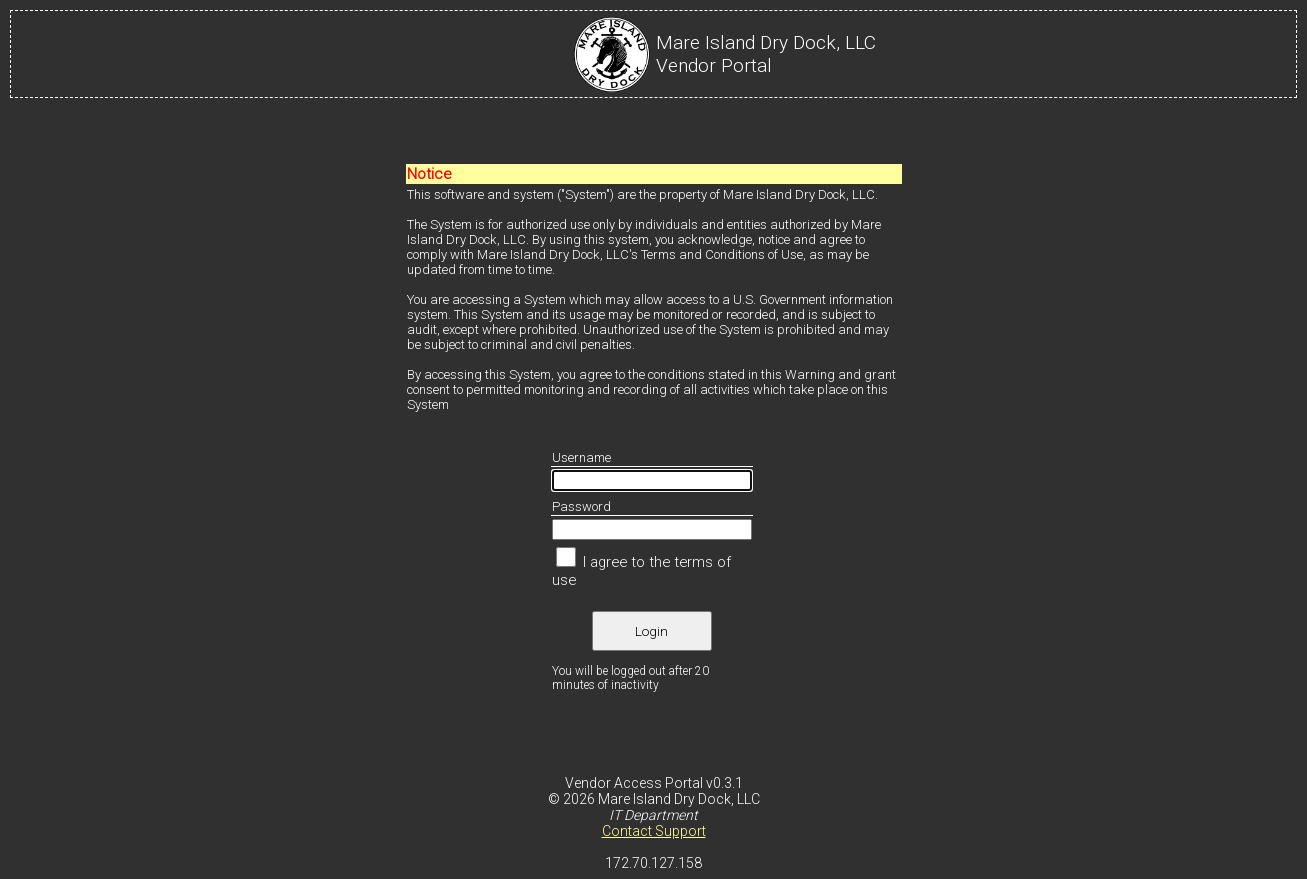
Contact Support (654, 831)
